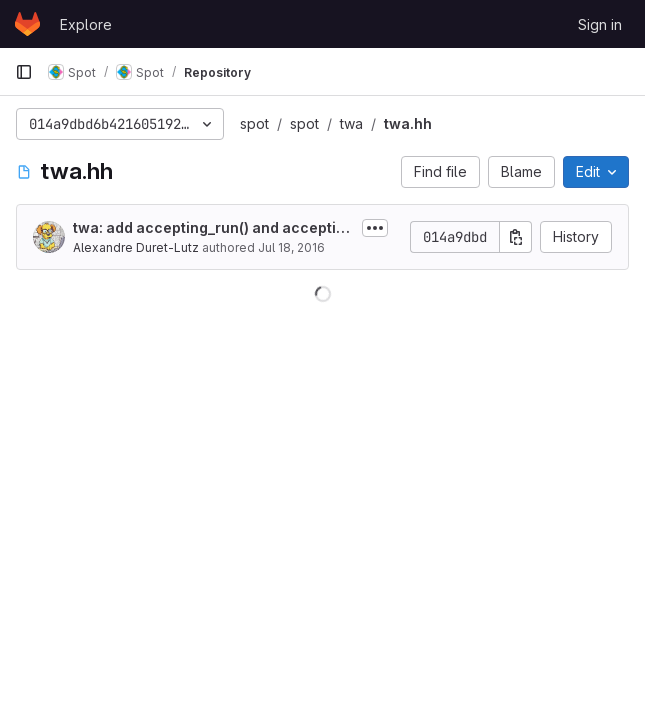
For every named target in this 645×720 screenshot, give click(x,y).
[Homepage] (27, 24)
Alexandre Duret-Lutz (136, 247)
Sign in (600, 24)
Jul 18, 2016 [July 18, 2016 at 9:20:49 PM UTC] (291, 247)
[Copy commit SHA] (516, 237)
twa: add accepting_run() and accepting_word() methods (213, 228)
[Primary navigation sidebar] (24, 72)
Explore (86, 24)
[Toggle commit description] (375, 228)
